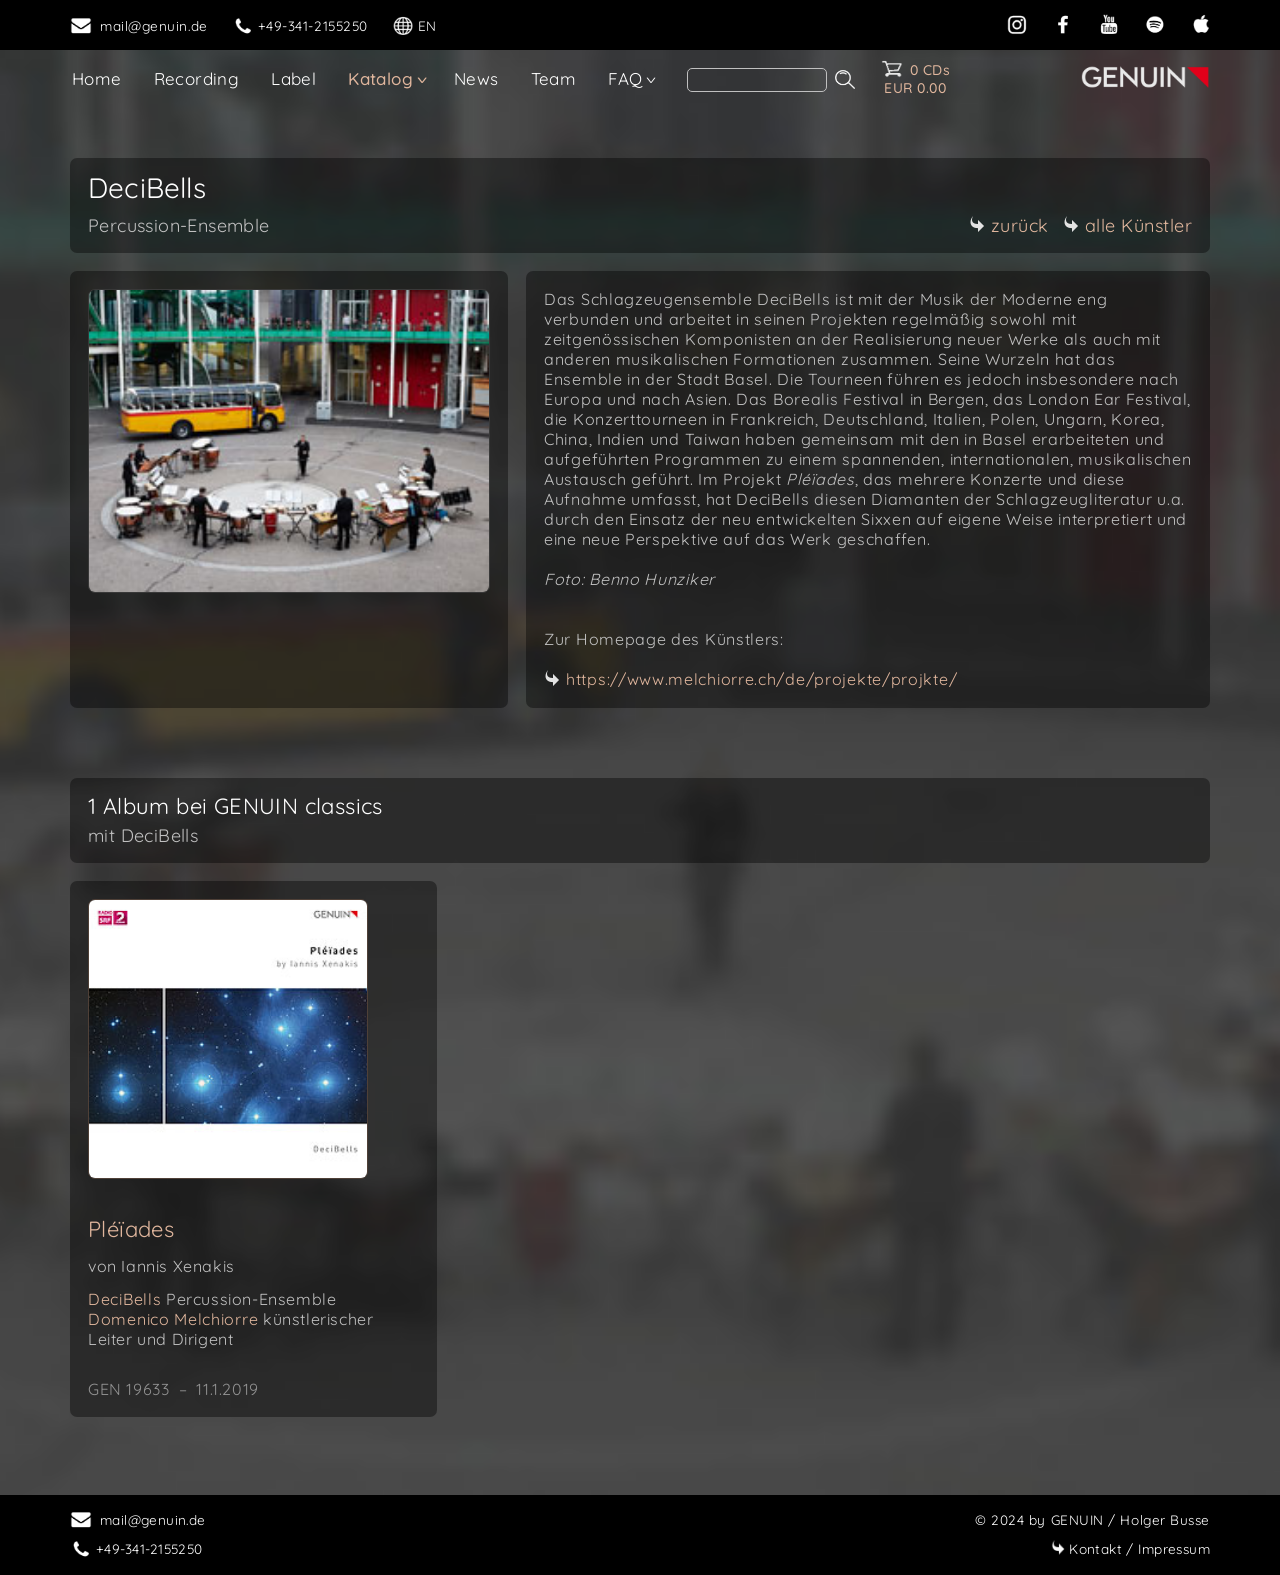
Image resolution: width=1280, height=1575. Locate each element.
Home (97, 78)
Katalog (380, 78)
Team (554, 78)
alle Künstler (1128, 225)
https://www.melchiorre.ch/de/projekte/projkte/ (761, 679)
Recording (197, 78)
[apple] (1201, 22)
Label (293, 78)
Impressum (1130, 1548)
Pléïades (131, 1229)
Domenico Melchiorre (230, 1329)
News (476, 78)
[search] (757, 80)
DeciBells (212, 1299)
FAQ (625, 78)
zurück (1009, 225)
